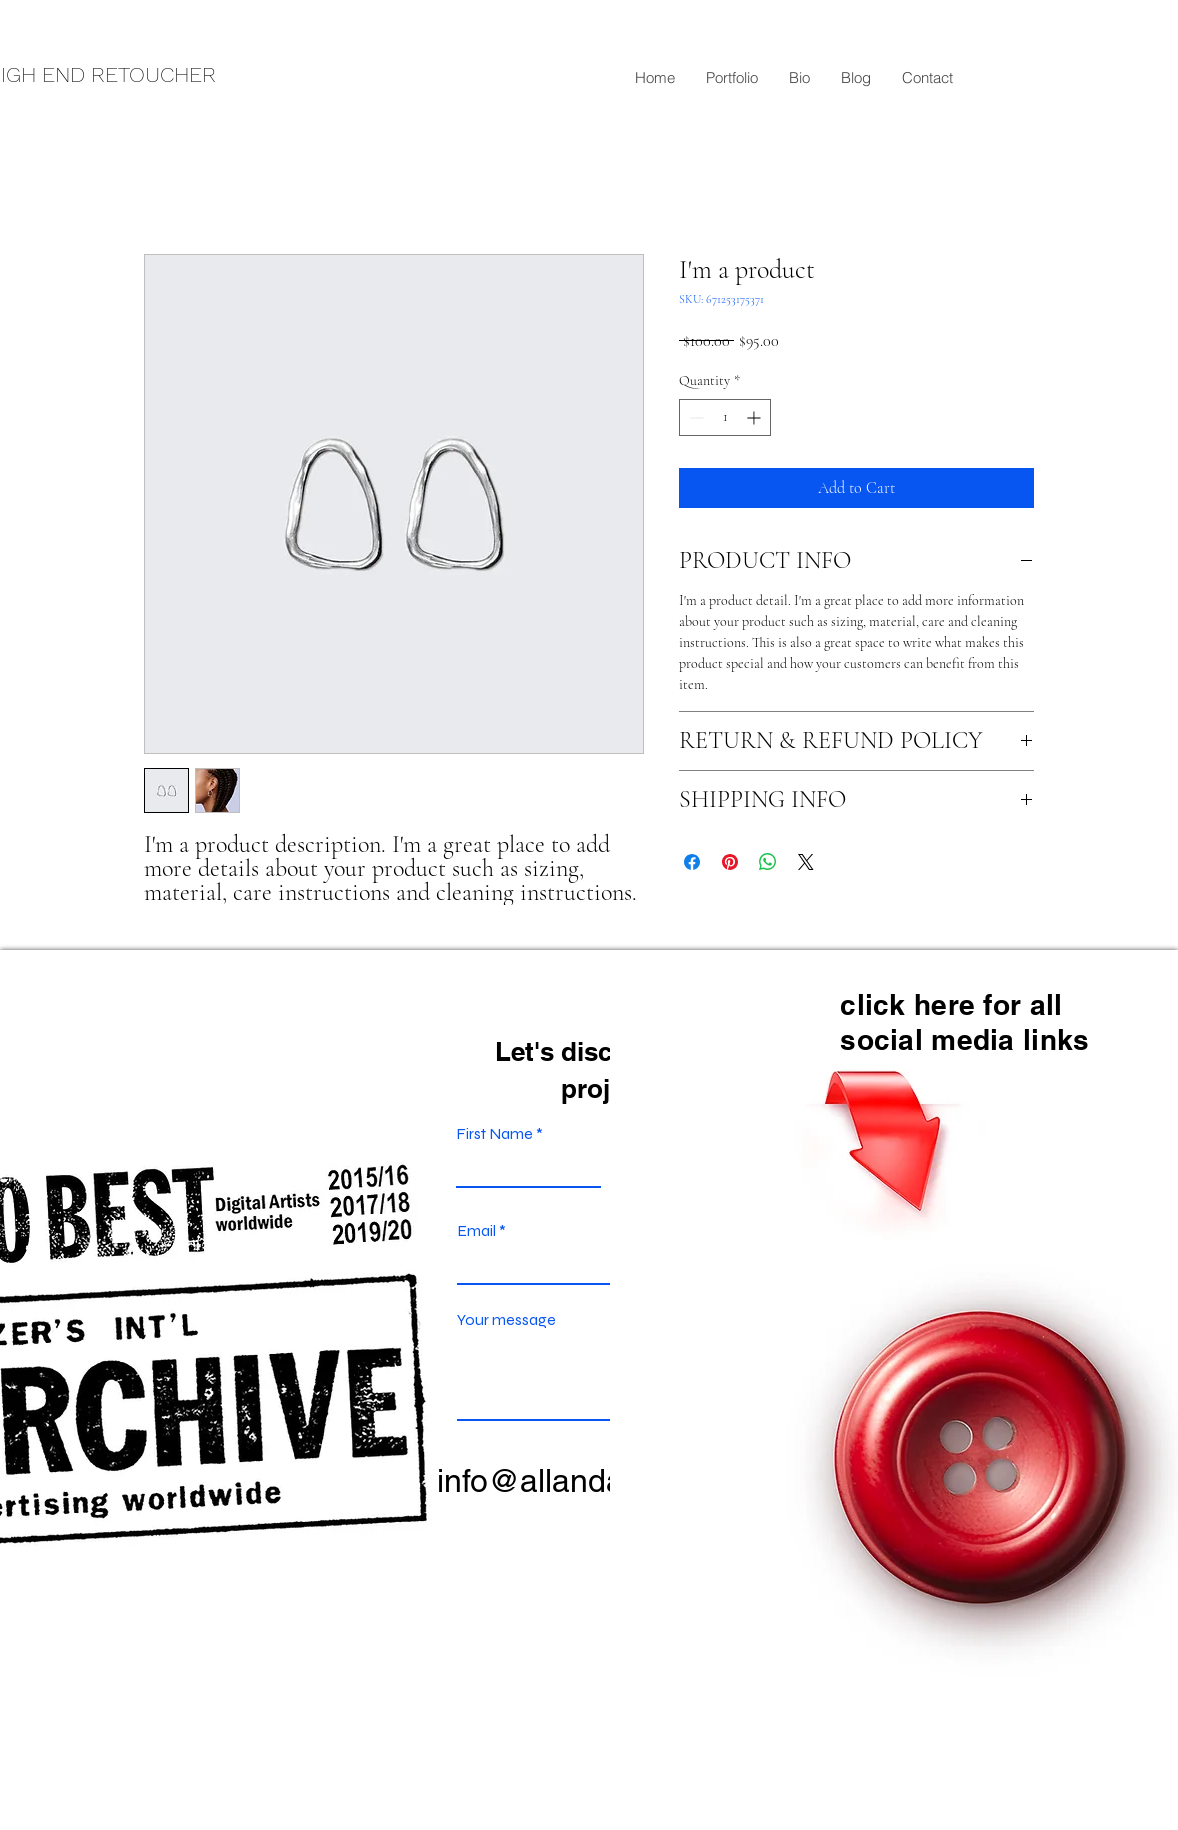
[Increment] (755, 417)
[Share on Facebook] (692, 862)
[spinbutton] (725, 417)
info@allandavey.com (587, 1480)
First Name (494, 1134)
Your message (506, 1320)
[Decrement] (694, 417)
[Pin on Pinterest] (730, 862)
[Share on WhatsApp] (768, 862)
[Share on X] (806, 862)
